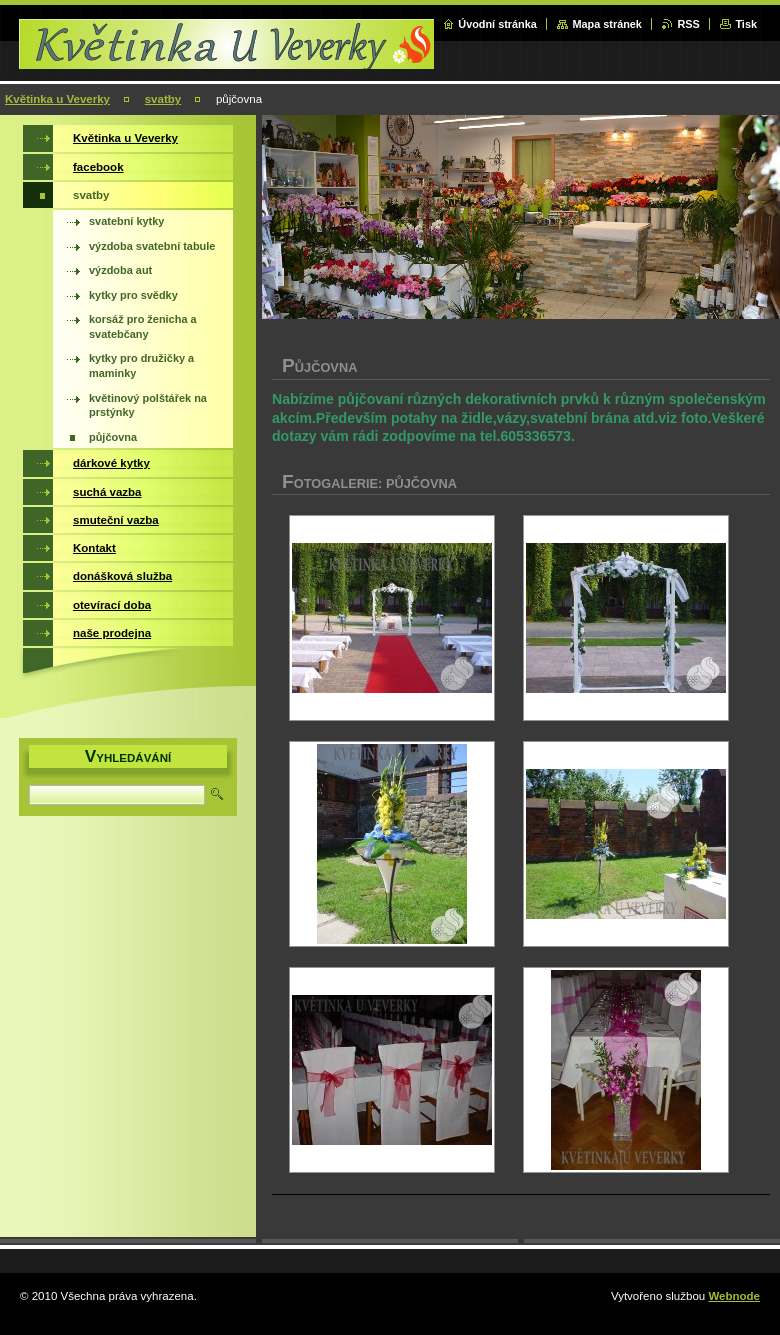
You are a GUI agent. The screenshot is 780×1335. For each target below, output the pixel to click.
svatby (163, 99)
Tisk (746, 24)
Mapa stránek (607, 24)
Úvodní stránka (497, 24)
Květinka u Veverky (57, 99)
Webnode (734, 1296)
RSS (688, 24)
